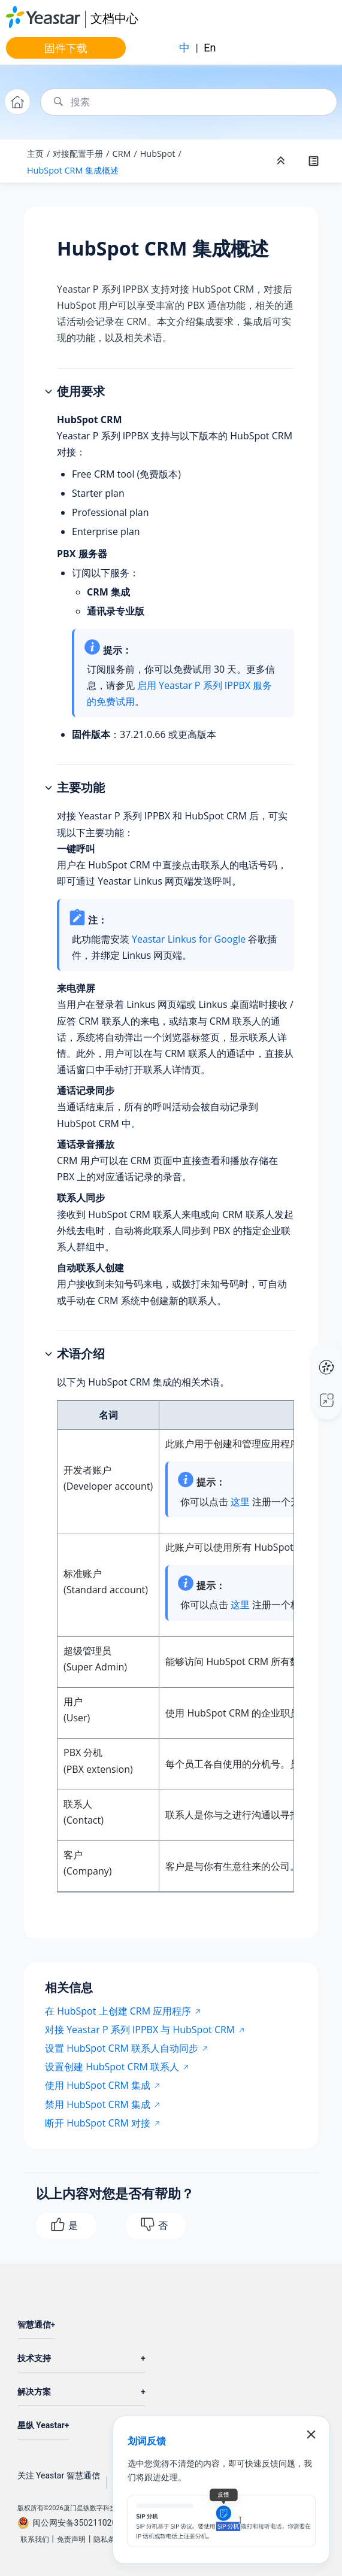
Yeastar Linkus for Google (189, 939)
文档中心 (114, 18)
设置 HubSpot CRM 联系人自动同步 (121, 2048)
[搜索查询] (188, 102)
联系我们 (34, 2539)
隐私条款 (107, 2539)
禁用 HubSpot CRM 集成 (97, 2104)
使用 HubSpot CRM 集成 (97, 2085)
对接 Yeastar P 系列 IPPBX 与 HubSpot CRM (140, 2029)
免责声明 (71, 2539)
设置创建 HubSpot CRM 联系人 (112, 2066)
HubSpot (157, 153)
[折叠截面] (282, 161)
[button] (50, 392)
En (210, 47)
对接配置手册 (78, 153)
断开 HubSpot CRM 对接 (97, 2123)
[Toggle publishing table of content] (313, 161)
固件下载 (65, 48)
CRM (122, 153)
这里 (240, 1501)
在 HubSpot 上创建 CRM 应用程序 (118, 2011)
